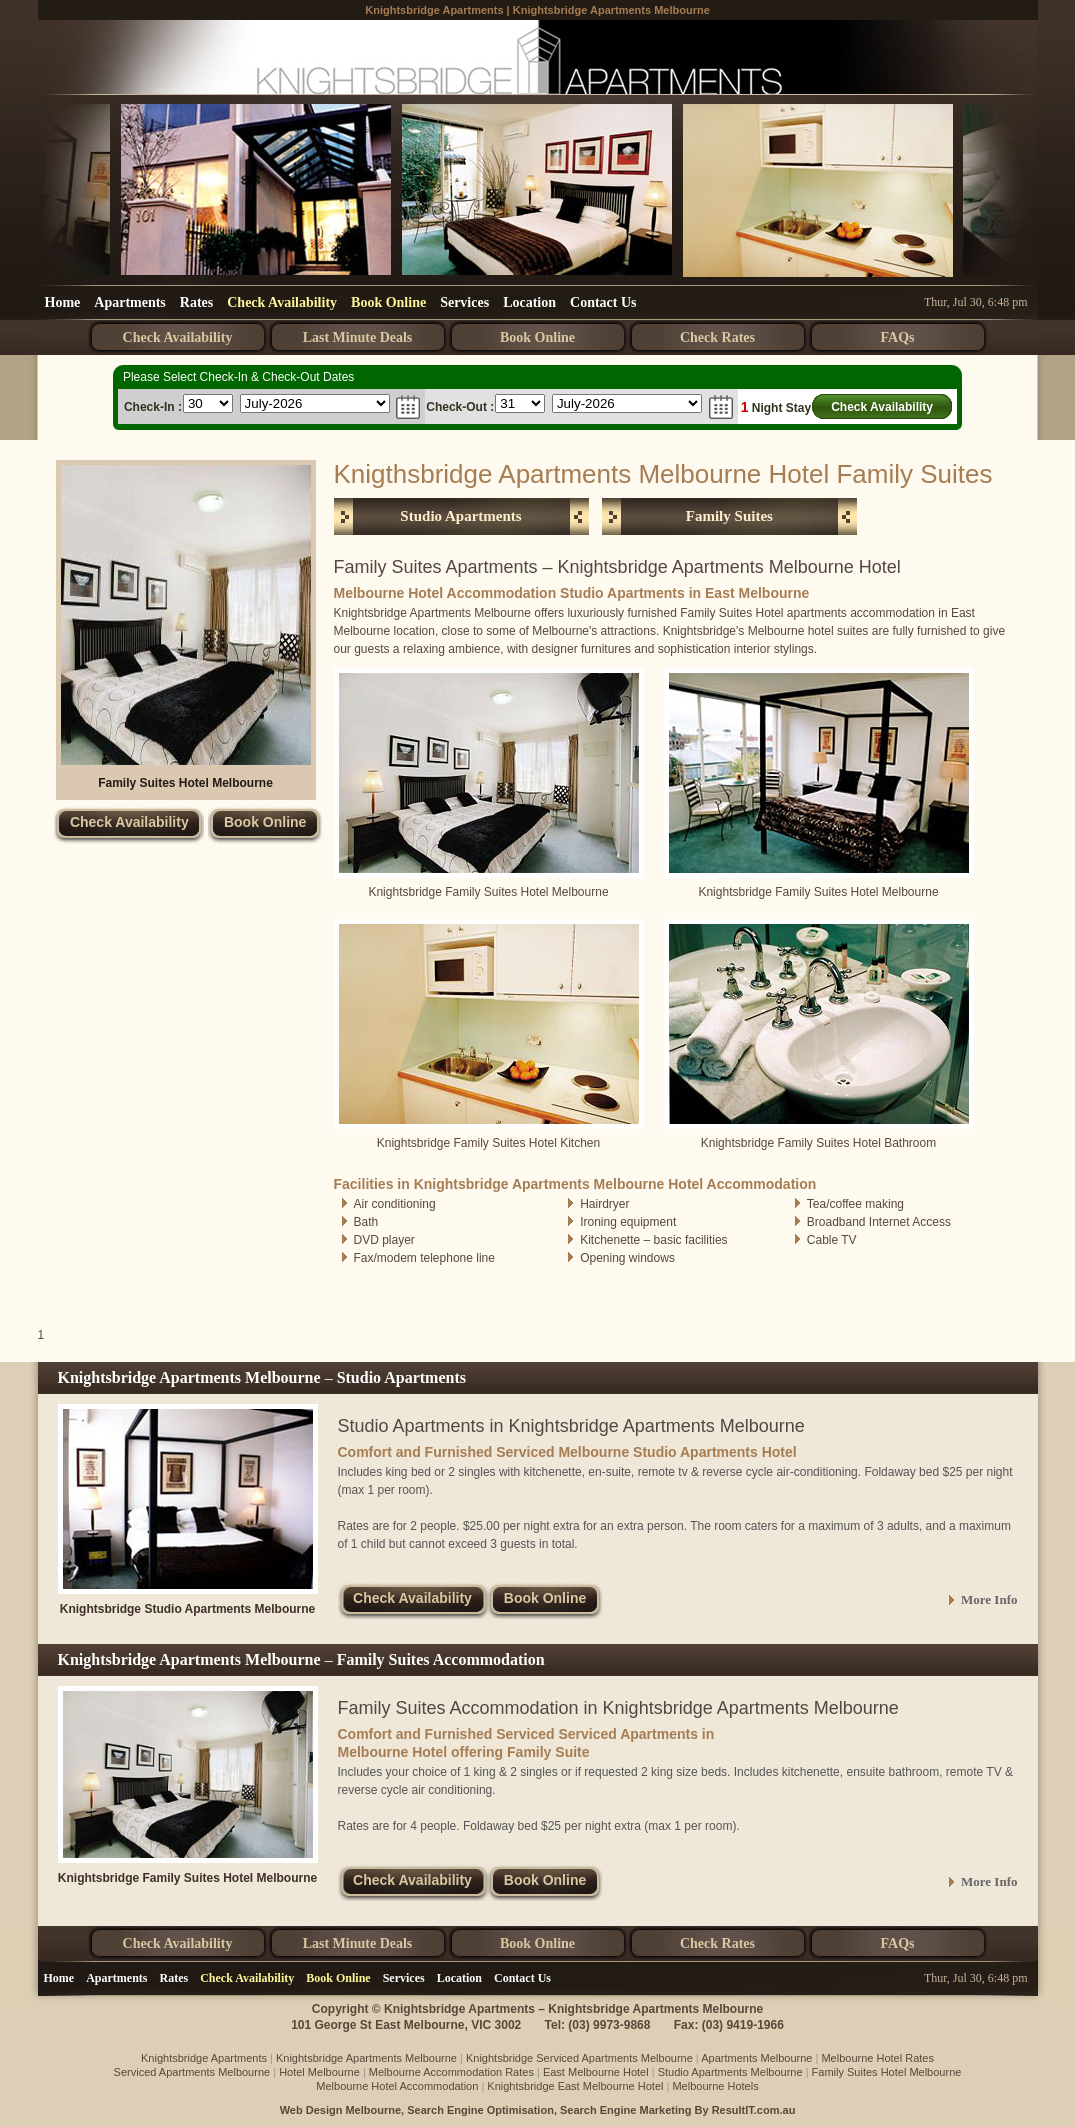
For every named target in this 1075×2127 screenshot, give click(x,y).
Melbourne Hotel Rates (877, 2058)
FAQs (898, 337)
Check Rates (717, 337)
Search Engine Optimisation (480, 2110)
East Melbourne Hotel (596, 2072)
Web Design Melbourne (340, 2110)
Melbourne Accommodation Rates (451, 2072)
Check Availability (282, 302)
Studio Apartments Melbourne (730, 2072)
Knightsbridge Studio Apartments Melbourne (188, 1609)
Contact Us (603, 302)
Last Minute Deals (358, 337)
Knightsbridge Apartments (434, 10)
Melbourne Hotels (715, 2086)
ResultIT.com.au (754, 2110)
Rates (196, 302)
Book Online (388, 302)
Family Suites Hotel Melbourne (185, 783)
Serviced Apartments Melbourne (192, 2072)
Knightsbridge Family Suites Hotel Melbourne (187, 1878)
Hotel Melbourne (319, 2072)
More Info (989, 1599)
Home (63, 302)
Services (464, 302)
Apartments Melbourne (756, 2058)
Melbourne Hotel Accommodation (397, 2086)
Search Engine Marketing (625, 2110)
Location (529, 302)
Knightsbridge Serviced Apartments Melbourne (579, 2058)
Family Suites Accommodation (441, 1659)
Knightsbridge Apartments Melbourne (611, 10)
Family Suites (729, 516)
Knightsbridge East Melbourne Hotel (575, 2086)
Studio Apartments (460, 516)
